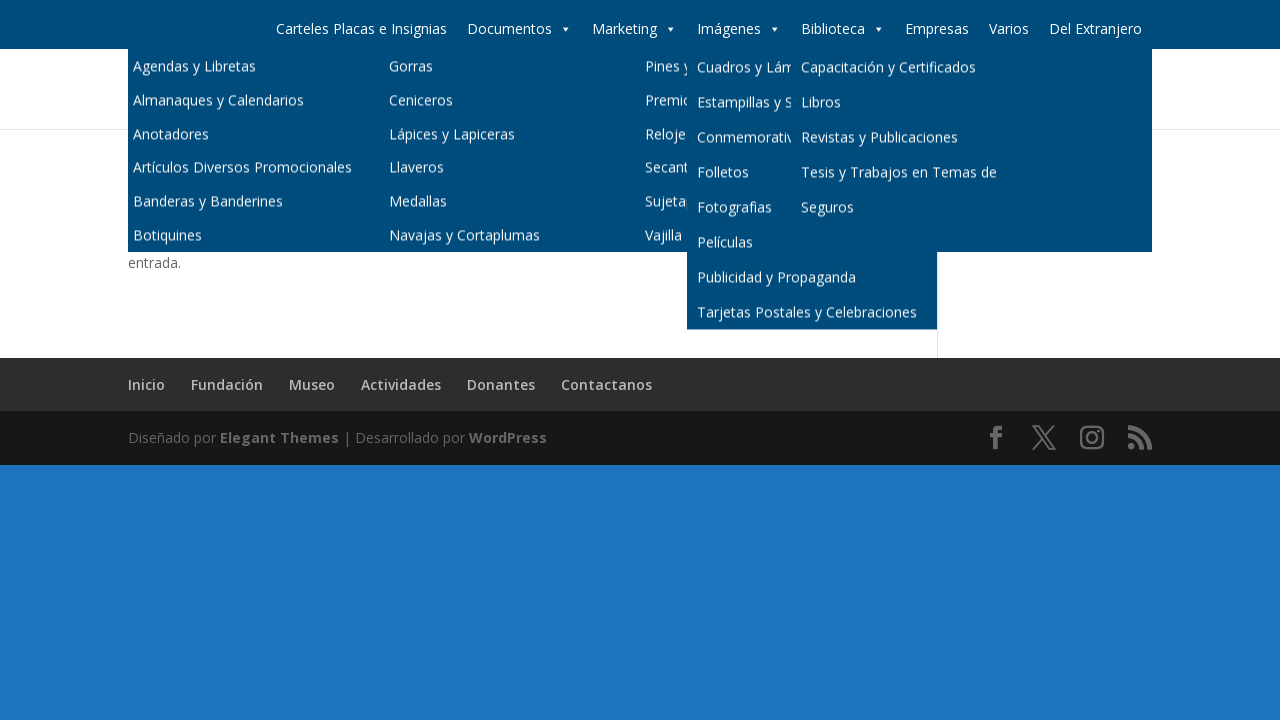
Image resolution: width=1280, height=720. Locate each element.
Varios (1009, 28)
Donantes (961, 90)
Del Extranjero (1095, 28)
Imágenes (739, 29)
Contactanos (1066, 90)
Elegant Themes (279, 437)
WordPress (508, 437)
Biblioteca (843, 29)
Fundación (687, 90)
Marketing (634, 29)
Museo (772, 90)
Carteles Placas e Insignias (361, 28)
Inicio (606, 90)
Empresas (937, 28)
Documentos (519, 29)
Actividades (861, 90)
